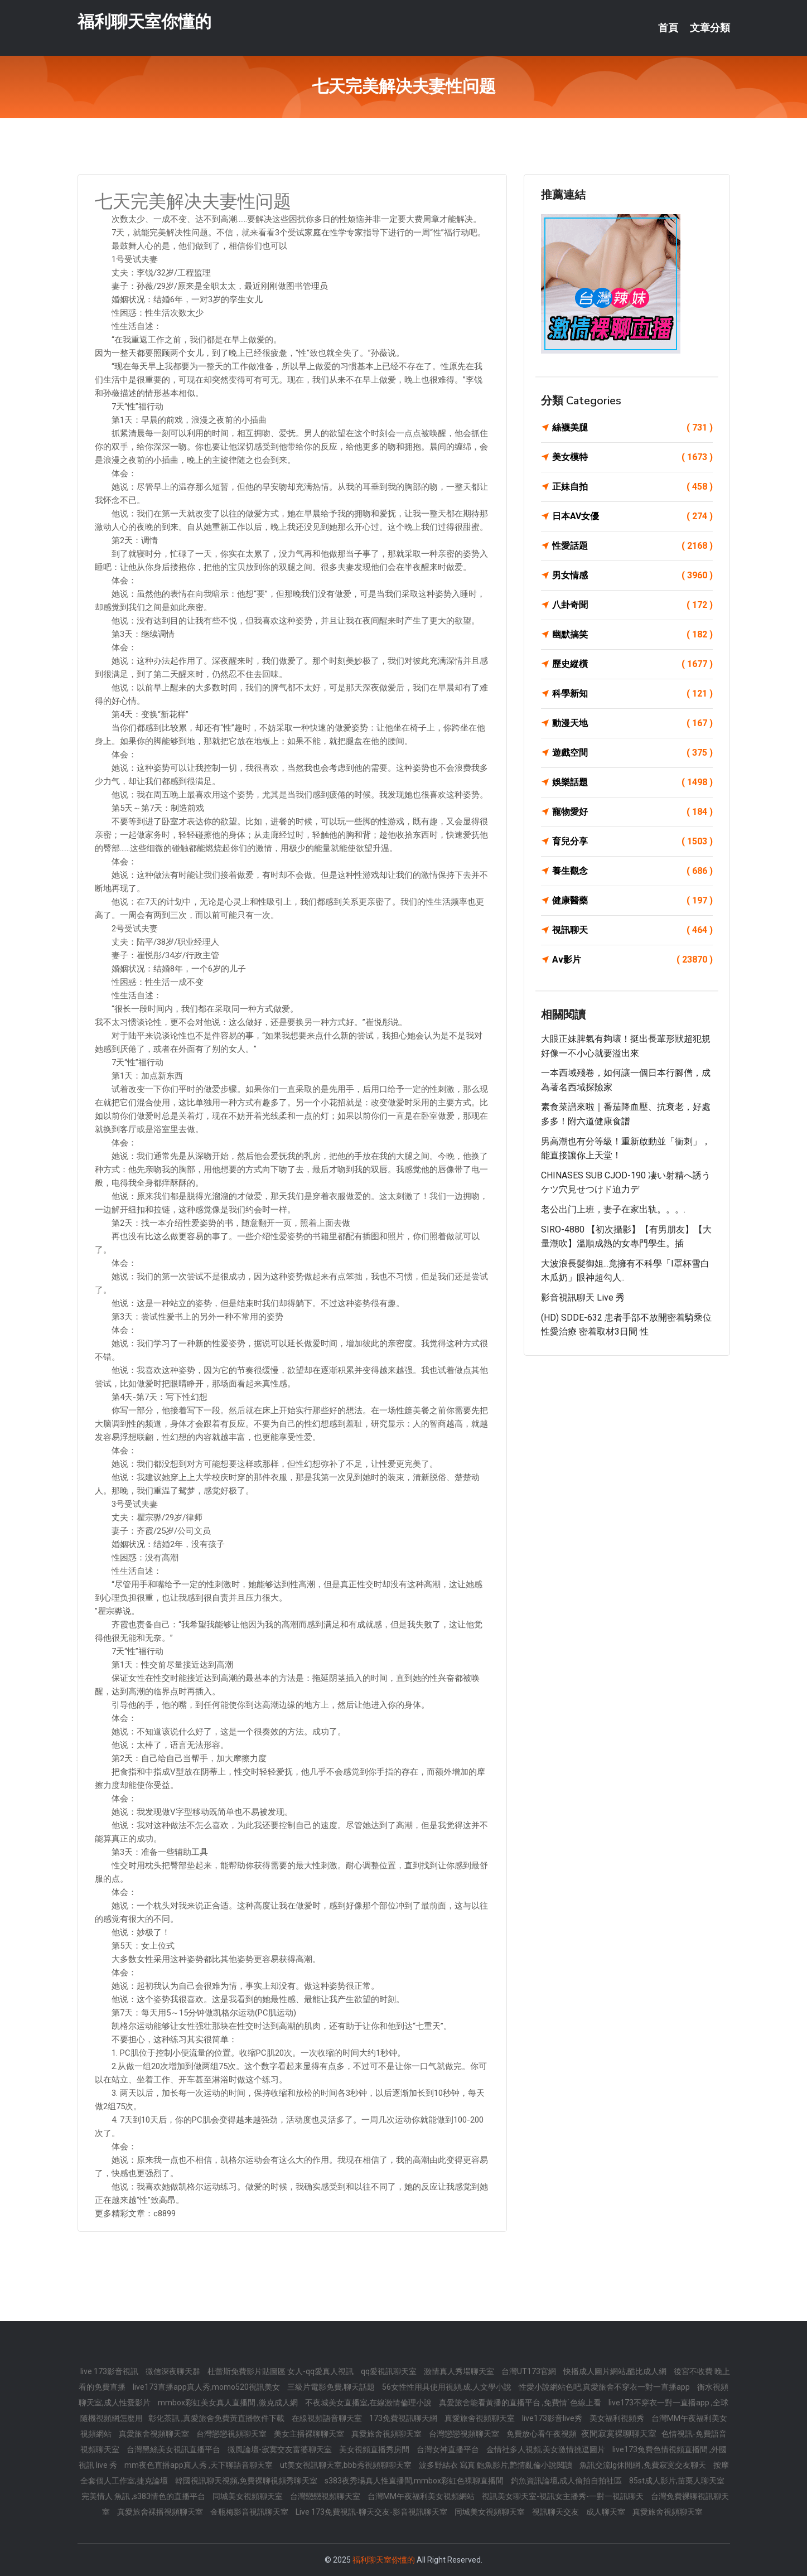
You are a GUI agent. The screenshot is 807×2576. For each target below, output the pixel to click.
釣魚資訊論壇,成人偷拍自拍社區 (567, 2480)
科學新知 (632, 694)
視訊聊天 (632, 930)
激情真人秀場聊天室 (460, 2371)
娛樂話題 (632, 782)
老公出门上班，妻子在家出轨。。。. (613, 1209)
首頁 (668, 27)
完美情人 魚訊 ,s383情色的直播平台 (144, 2496)
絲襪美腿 (632, 428)
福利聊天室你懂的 (144, 21)
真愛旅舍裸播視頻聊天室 (161, 2511)
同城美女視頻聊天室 (248, 2496)
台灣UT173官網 (529, 2371)
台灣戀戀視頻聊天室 (232, 2433)
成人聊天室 (606, 2511)
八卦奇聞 (632, 605)
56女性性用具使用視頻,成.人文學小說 (447, 2386)
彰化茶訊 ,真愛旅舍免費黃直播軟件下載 (217, 2418)
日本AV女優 (632, 516)
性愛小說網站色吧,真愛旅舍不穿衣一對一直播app (605, 2386)
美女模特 (632, 457)
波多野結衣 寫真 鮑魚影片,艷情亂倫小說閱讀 (496, 2465)
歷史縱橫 (632, 664)
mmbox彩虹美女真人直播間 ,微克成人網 (228, 2402)
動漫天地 (632, 723)
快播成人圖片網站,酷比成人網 (615, 2371)
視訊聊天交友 (556, 2511)
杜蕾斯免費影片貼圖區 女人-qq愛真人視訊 (281, 2371)
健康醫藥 (632, 900)
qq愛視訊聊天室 (389, 2371)
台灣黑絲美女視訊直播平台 (174, 2449)
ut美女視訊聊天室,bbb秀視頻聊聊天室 (346, 2465)
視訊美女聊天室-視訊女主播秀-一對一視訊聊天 (563, 2496)
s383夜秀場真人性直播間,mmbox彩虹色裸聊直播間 (415, 2480)
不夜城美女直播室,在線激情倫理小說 (369, 2402)
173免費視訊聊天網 (404, 2418)
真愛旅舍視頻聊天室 (480, 2418)
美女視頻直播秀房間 (375, 2449)
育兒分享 (632, 841)
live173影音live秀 (553, 2418)
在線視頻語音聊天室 (328, 2418)
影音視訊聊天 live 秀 (583, 1297)
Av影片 (632, 960)
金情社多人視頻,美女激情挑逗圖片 (546, 2449)
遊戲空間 (632, 753)
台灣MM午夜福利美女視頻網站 (422, 2496)
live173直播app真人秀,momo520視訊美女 (207, 2386)
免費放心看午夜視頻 (542, 2433)
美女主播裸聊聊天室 (310, 2433)
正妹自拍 (632, 487)
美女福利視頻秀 (617, 2418)
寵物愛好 (632, 812)
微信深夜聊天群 (174, 2371)
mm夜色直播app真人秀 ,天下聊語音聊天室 (199, 2465)
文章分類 (710, 27)
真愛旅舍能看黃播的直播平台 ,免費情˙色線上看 (521, 2402)
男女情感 (632, 575)
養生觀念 (632, 871)
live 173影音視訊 (110, 2371)
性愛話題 (632, 546)
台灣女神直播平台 (449, 2449)
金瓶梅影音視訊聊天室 (250, 2511)
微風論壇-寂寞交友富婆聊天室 (281, 2449)
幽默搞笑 (632, 634)
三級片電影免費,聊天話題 (331, 2386)
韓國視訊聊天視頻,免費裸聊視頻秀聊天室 (247, 2480)
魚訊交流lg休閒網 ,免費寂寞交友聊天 (643, 2465)
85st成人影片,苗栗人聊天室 (676, 2480)
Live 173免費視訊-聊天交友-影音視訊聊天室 (372, 2511)
